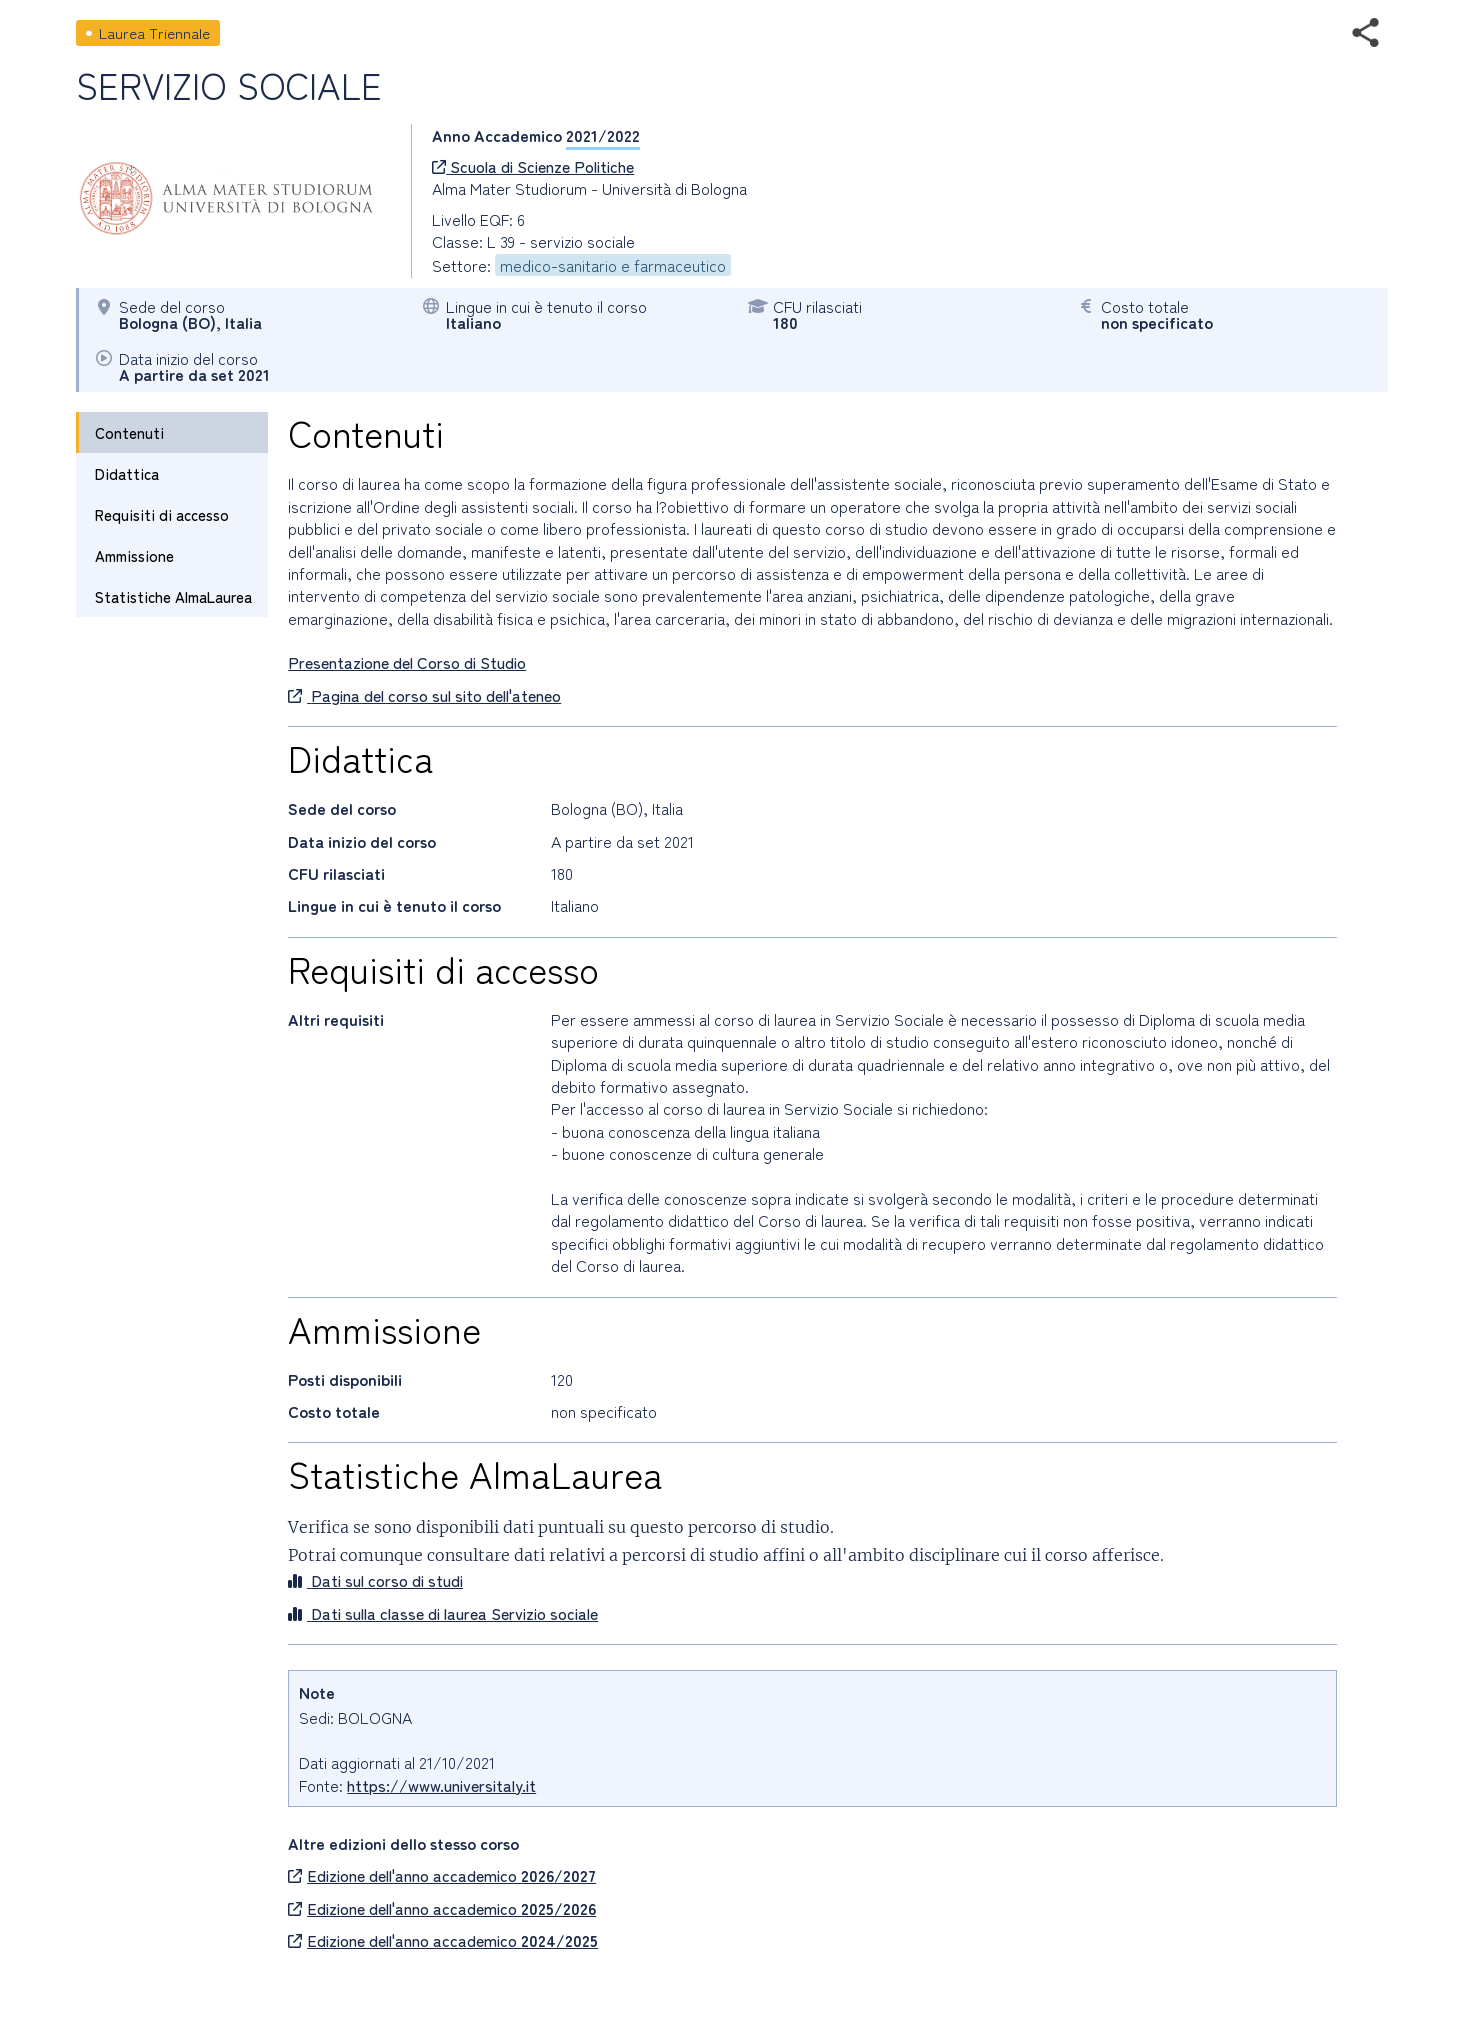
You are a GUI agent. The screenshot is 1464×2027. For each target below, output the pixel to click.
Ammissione (134, 555)
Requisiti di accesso (162, 514)
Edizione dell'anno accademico (442, 1875)
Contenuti (129, 432)
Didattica (127, 473)
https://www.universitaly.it (441, 1785)
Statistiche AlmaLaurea (173, 596)
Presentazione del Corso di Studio (407, 662)
